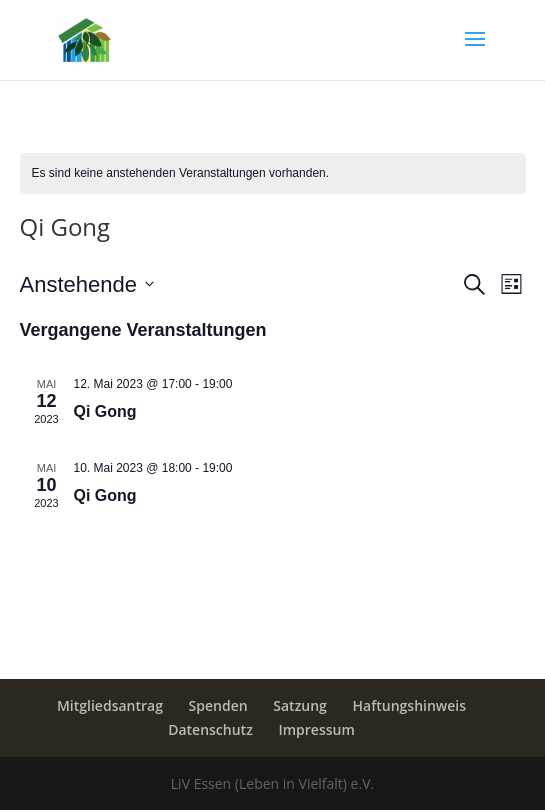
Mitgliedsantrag (110, 705)
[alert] (273, 173)
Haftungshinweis (410, 705)
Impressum (316, 729)
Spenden (218, 705)
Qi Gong (105, 411)
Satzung (300, 705)
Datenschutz (210, 729)
